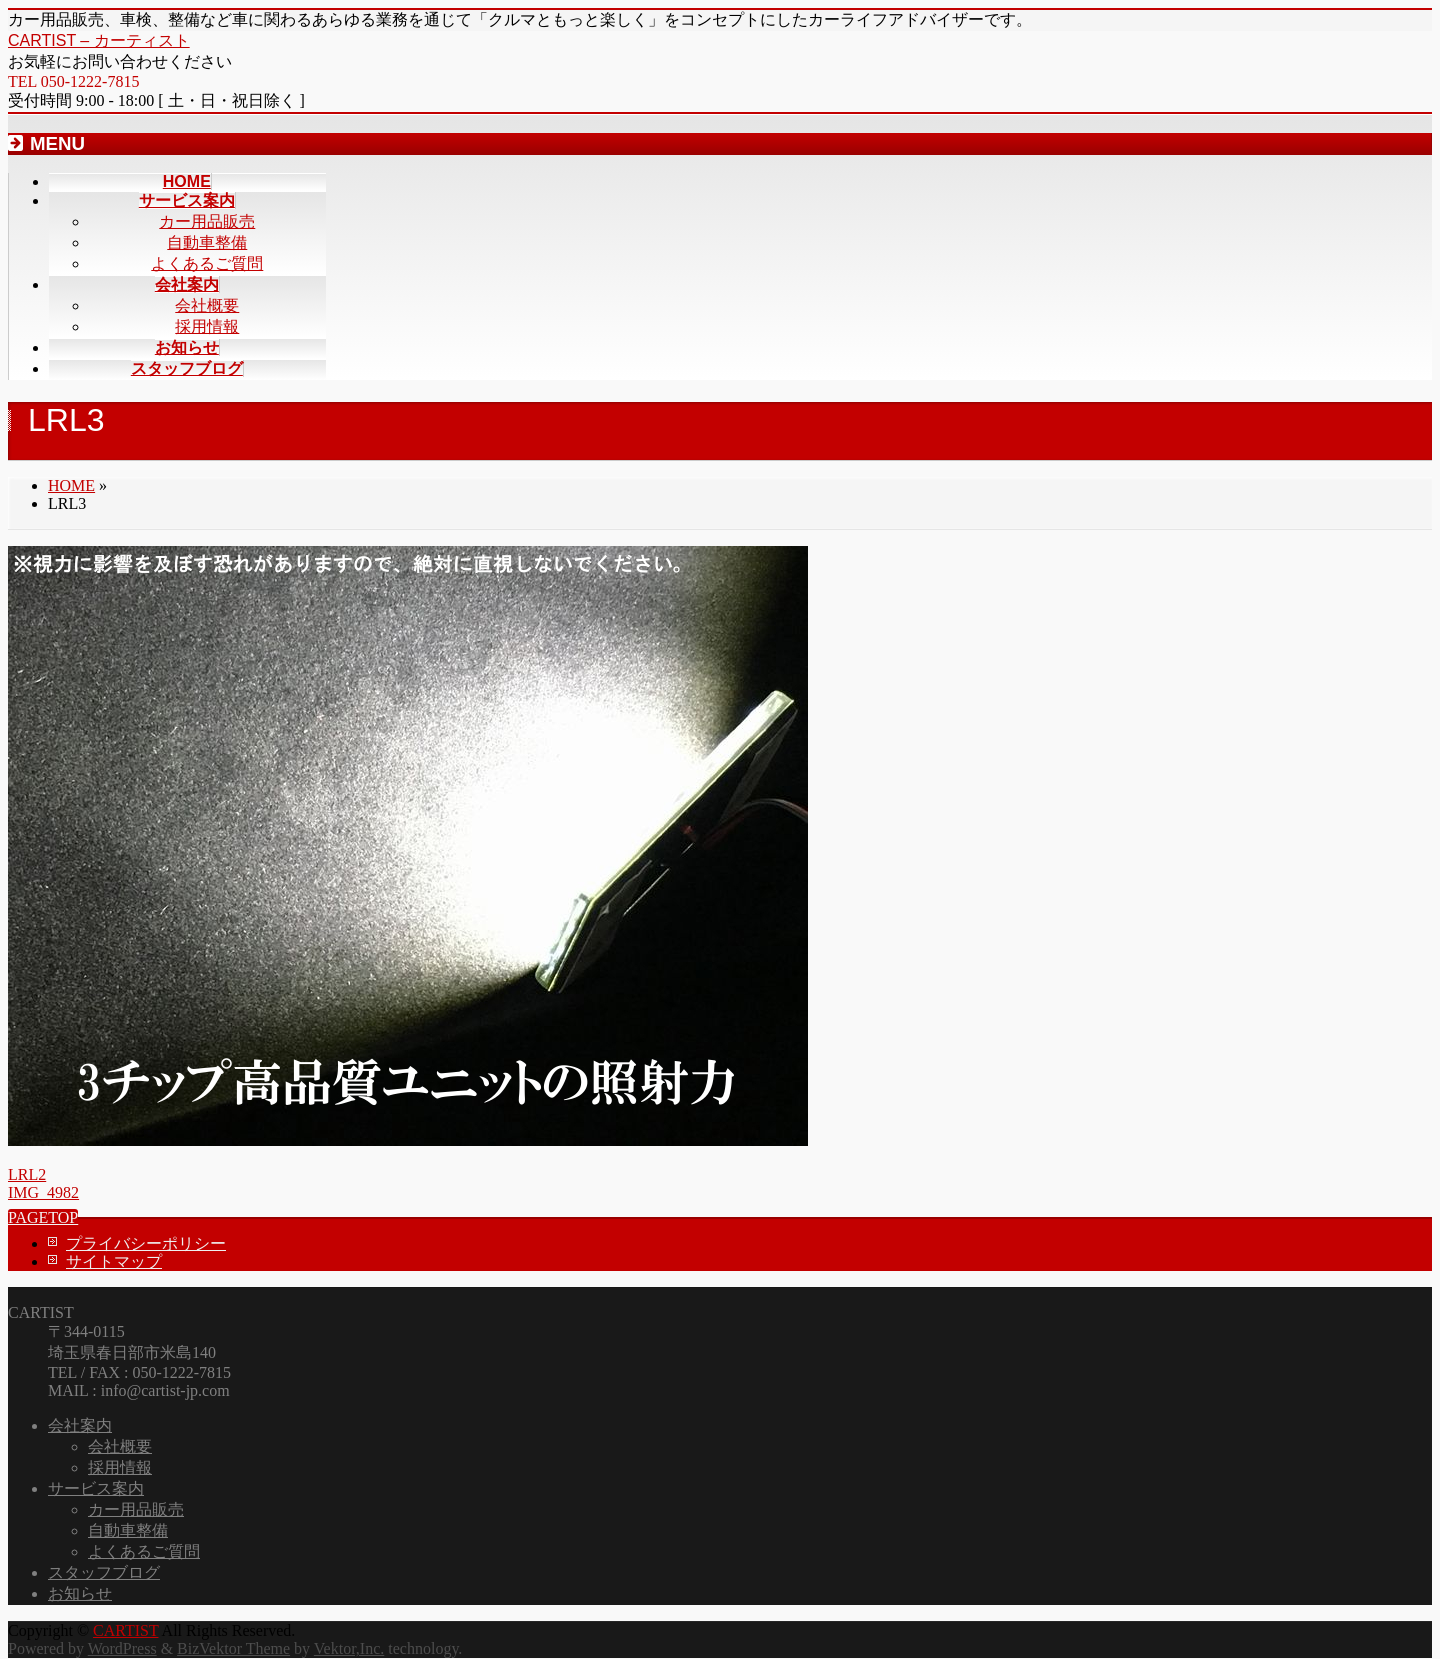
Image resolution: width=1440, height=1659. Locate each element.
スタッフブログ (104, 1572)
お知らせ (80, 1593)
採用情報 (207, 326)
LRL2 (27, 1174)
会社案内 (80, 1425)
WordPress (122, 1648)
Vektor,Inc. (349, 1648)
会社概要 (207, 305)
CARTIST (125, 1630)
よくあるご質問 (207, 263)
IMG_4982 (43, 1192)
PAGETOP (43, 1217)
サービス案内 (96, 1488)
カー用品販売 (207, 221)
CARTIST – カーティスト (99, 40)
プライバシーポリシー (146, 1243)
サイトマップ (114, 1261)
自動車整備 (207, 242)
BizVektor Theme (233, 1648)
